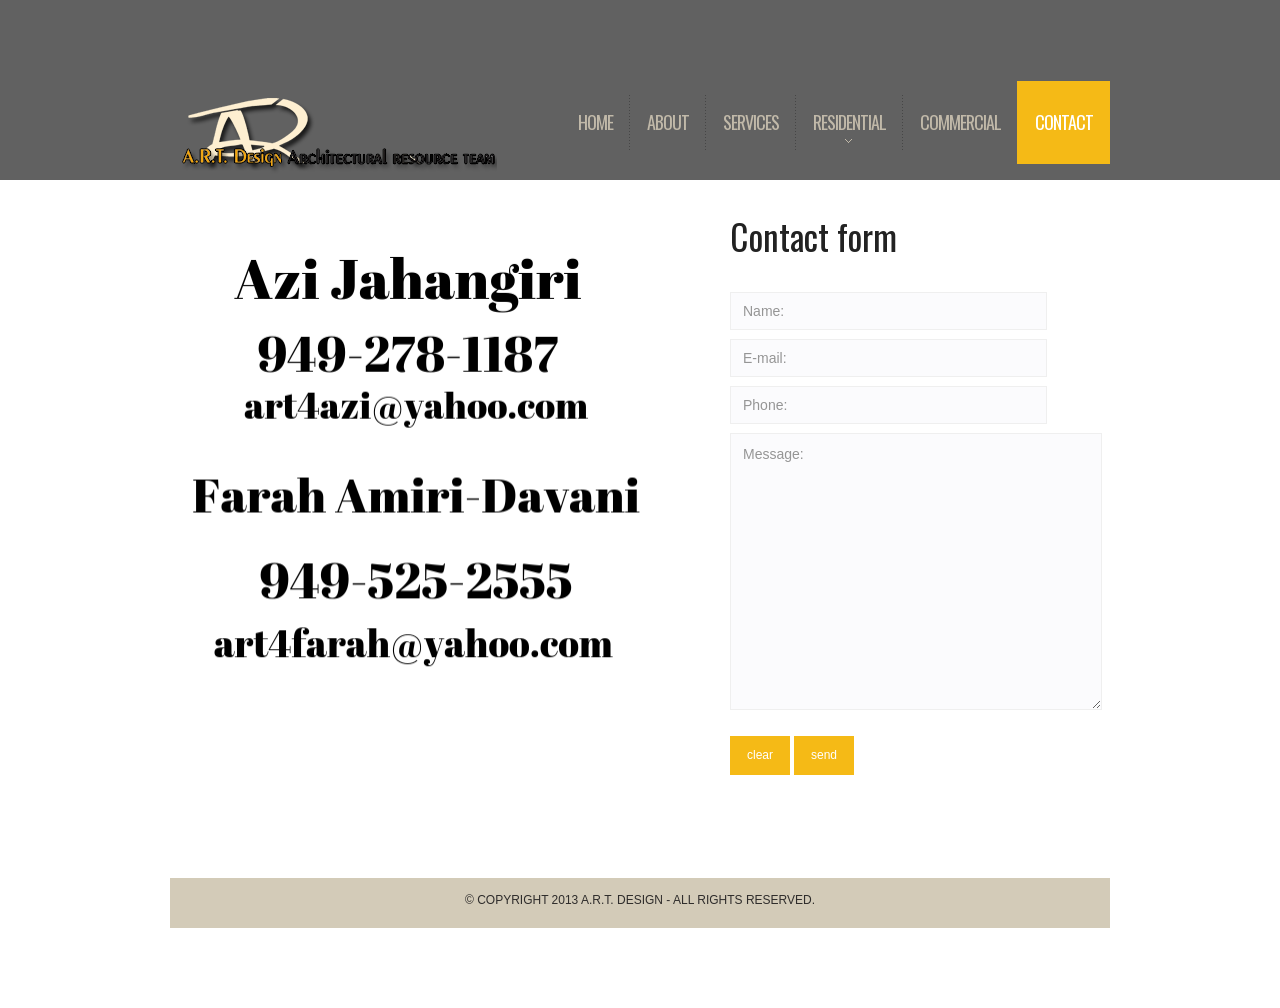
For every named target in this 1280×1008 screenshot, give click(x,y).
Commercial (960, 122)
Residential (840, 136)
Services (751, 122)
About (668, 122)
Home (595, 122)
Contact (1064, 122)
